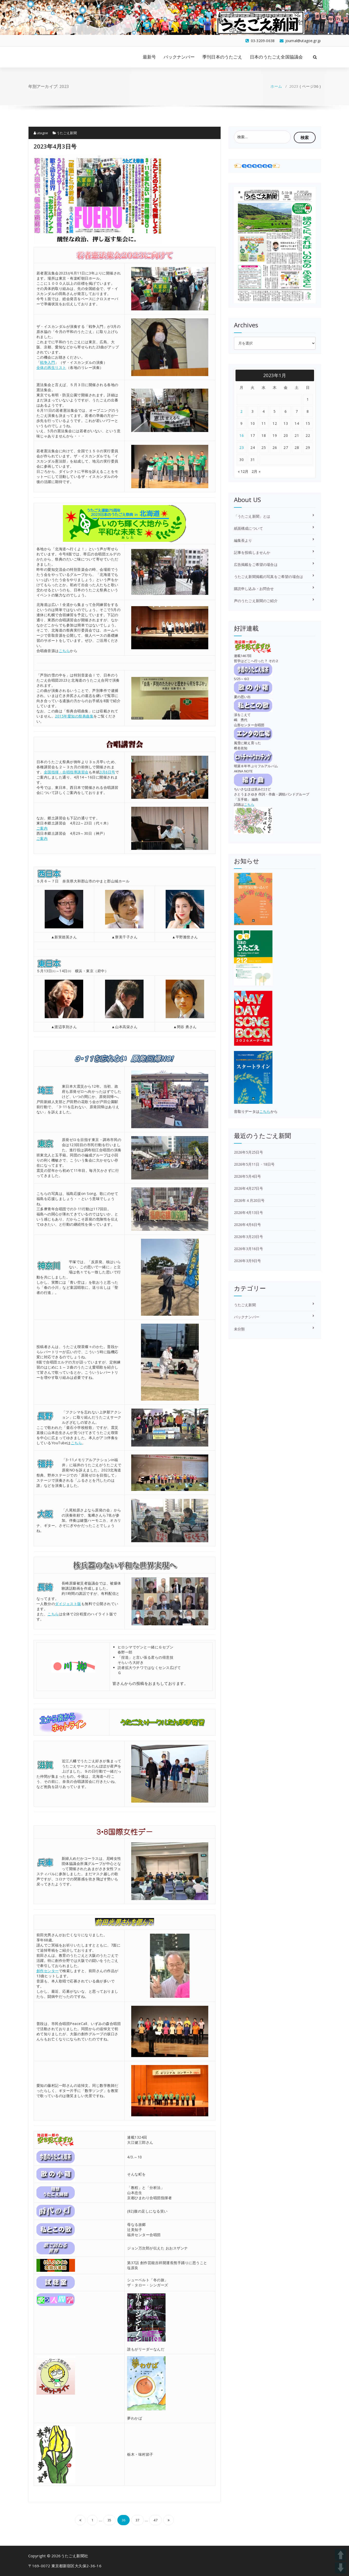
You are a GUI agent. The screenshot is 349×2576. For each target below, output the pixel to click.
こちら (64, 650)
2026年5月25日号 (248, 1152)
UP (340, 2555)
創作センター (47, 1970)
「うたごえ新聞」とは (252, 516)
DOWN (340, 2567)
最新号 (149, 57)
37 (137, 2520)
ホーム (276, 86)
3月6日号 (107, 772)
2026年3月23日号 (248, 1236)
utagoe (41, 133)
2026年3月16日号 (248, 1248)
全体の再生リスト (51, 367)
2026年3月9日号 (247, 1260)
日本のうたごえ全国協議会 (276, 57)
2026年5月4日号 (247, 1176)
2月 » (256, 471)
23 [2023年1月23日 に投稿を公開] (241, 447)
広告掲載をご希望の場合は (256, 564)
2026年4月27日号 (248, 1188)
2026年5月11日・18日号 (254, 1164)
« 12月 (243, 471)
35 (109, 2520)
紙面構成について (248, 528)
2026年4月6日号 (247, 1224)
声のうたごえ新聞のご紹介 (256, 600)
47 (155, 2520)
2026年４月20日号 (249, 1200)
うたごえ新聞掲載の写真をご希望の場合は (268, 576)
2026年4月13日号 (248, 1212)
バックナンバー (179, 57)
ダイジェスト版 (68, 1603)
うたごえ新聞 (66, 133)
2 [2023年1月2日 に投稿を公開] (241, 411)
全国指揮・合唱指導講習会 (66, 772)
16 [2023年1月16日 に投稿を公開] (241, 435)
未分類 (239, 1328)
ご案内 (42, 828)
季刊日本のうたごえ (222, 57)
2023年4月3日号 (55, 146)
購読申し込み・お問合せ (254, 588)
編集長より (243, 540)
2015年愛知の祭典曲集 (74, 716)
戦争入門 (47, 362)
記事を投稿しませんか (252, 552)
